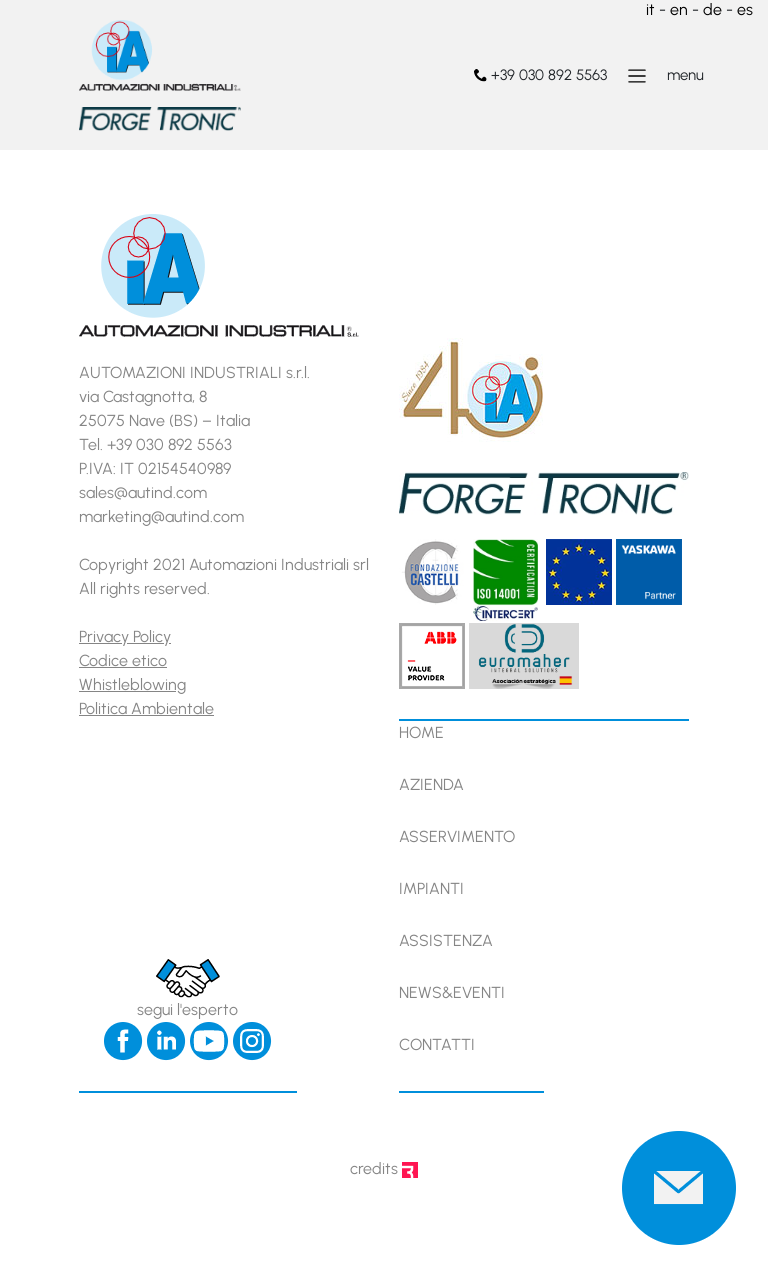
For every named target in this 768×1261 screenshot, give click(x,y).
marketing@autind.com (161, 516)
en (679, 9)
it (650, 9)
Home (421, 732)
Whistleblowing (132, 684)
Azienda (431, 784)
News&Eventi (452, 992)
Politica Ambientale (146, 708)
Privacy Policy (125, 636)
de (712, 9)
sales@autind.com (143, 492)
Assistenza (446, 940)
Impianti (431, 888)
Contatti (437, 1044)
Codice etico (123, 660)
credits (384, 1168)
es (745, 9)
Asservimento (457, 836)
